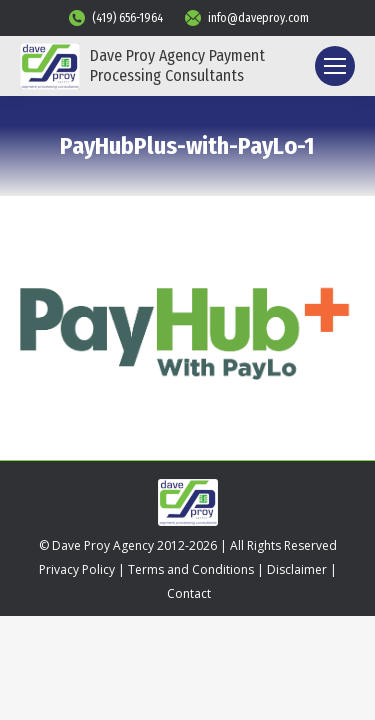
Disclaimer (297, 569)
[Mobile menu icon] (335, 66)
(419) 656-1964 (115, 18)
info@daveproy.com (246, 18)
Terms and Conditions (191, 569)
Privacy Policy (77, 569)
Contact (189, 593)
